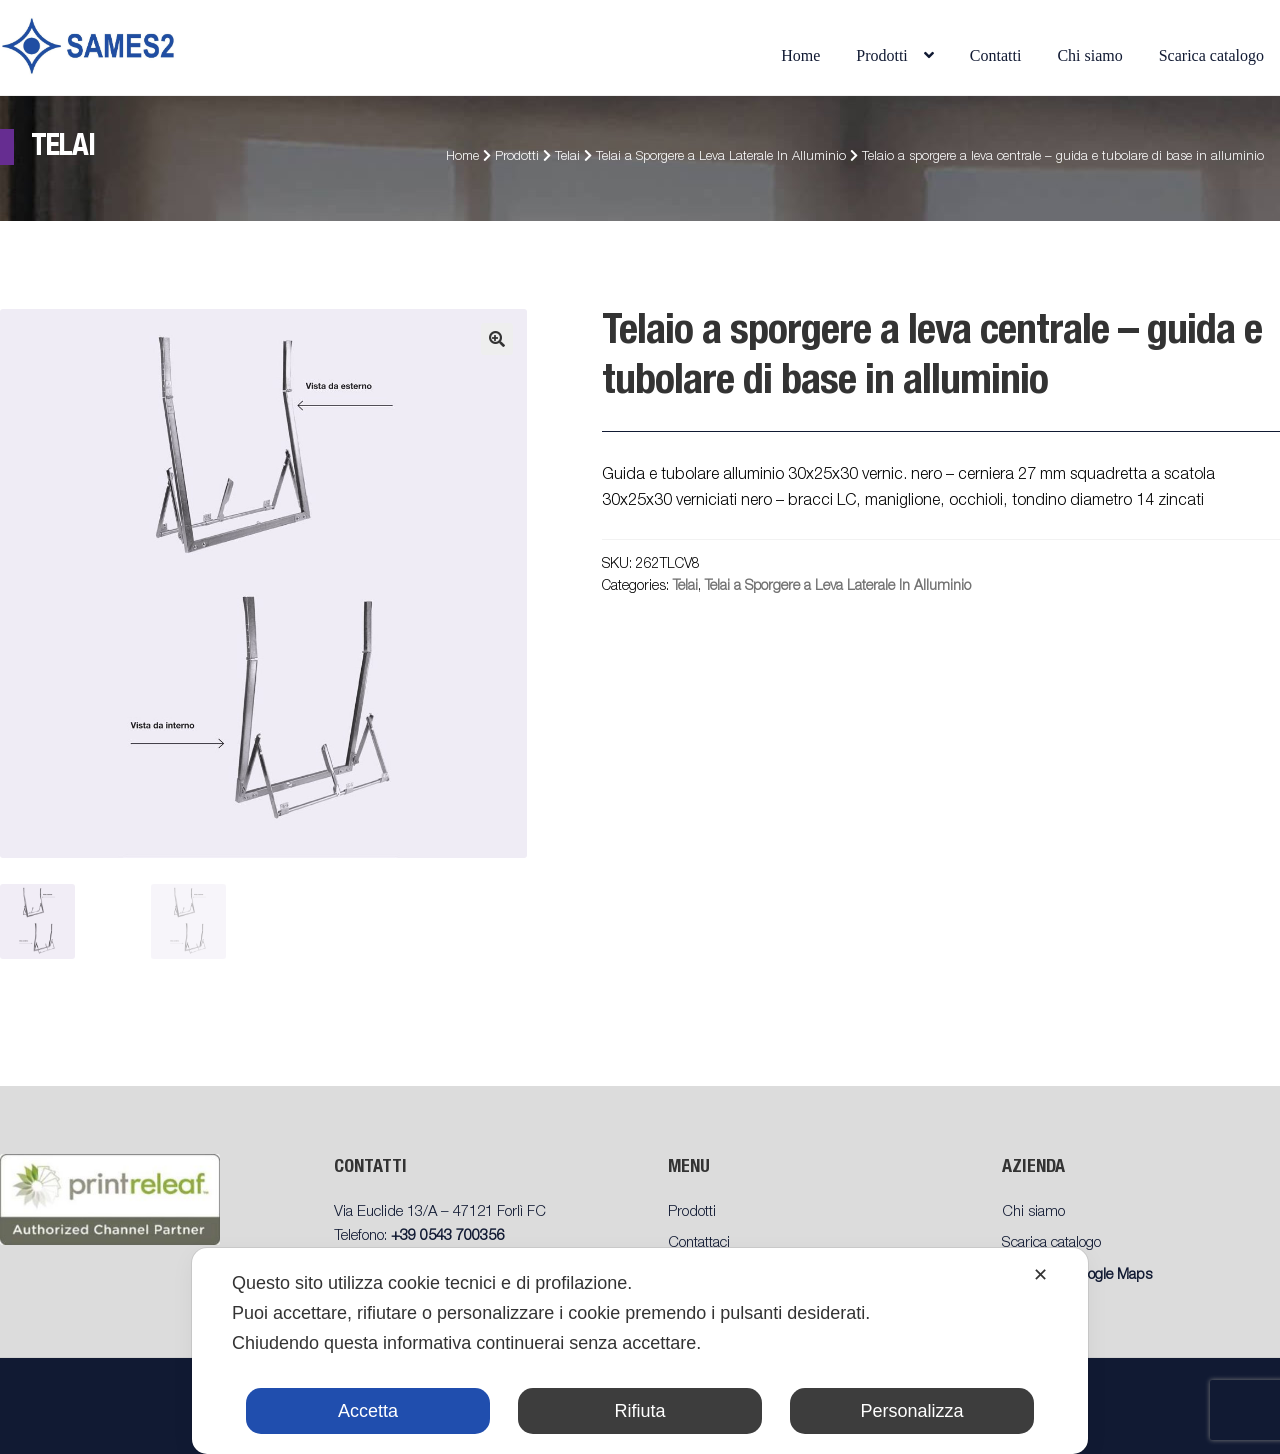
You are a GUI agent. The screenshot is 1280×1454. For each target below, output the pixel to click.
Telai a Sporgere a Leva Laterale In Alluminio (721, 157)
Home (800, 55)
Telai (567, 157)
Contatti (996, 55)
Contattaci (699, 1243)
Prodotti (882, 55)
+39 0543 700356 (447, 1236)
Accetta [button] (368, 1411)
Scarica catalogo (1211, 55)
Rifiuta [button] (639, 1411)
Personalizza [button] (911, 1411)
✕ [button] (1040, 1275)
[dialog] (640, 1351)
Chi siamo (1089, 55)
